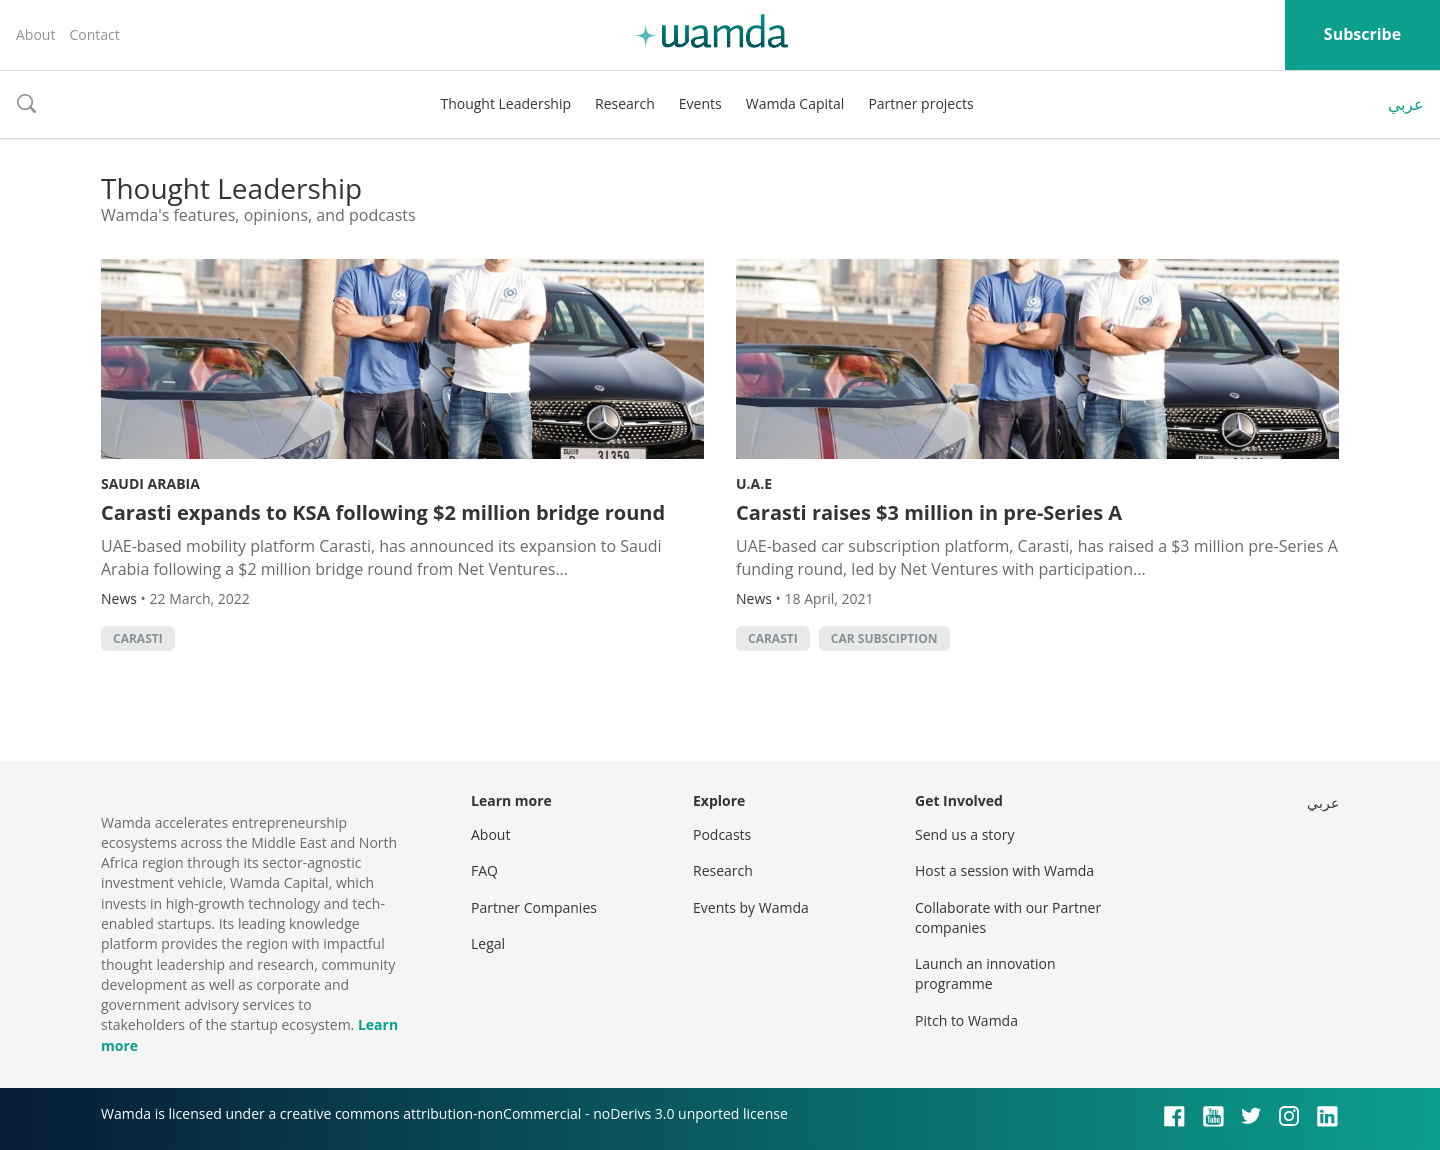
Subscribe (1362, 34)
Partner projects (920, 103)
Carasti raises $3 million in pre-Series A (929, 512)
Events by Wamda (751, 907)
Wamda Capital (795, 103)
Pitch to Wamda (966, 1020)
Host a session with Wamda (1004, 870)
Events (700, 103)
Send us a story (964, 834)
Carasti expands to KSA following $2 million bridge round (383, 512)
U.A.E (754, 483)
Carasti (138, 638)
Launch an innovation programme (985, 973)
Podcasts (722, 834)
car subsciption (884, 638)
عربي (1406, 104)
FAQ (484, 870)
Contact (94, 34)
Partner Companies (534, 907)
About (35, 34)
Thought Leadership (505, 103)
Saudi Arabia (150, 483)
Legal (488, 943)
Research (625, 103)
